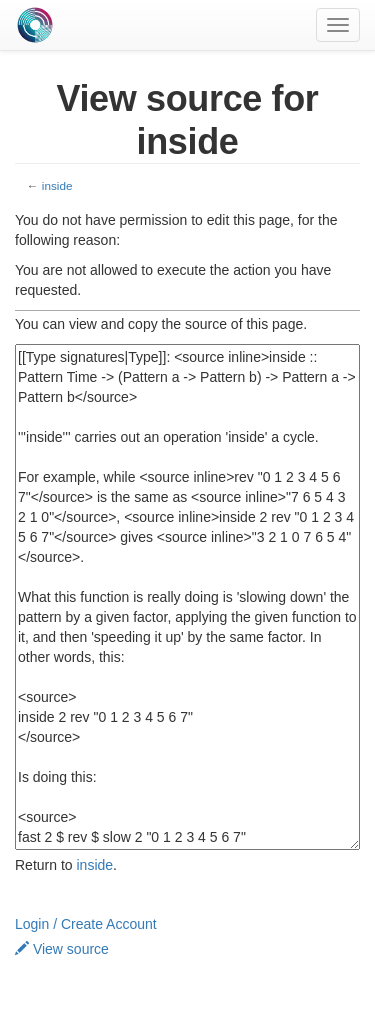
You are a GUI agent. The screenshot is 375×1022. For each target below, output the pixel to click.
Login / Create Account (86, 924)
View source (62, 949)
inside (57, 185)
